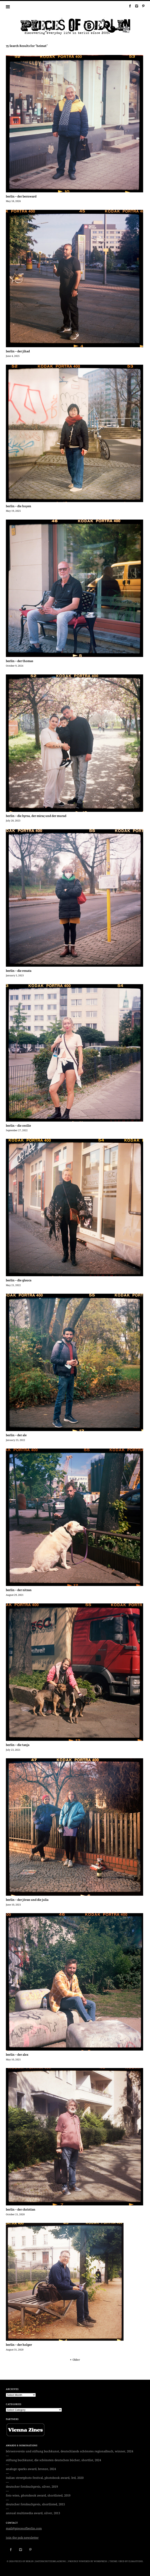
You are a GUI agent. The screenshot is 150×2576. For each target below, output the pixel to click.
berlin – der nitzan (19, 1590)
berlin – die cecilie (18, 1126)
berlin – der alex (17, 2055)
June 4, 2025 (13, 356)
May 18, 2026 (13, 201)
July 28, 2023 (13, 820)
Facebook (128, 6)
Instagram (135, 6)
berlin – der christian (20, 2209)
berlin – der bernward (21, 196)
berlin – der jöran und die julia (27, 1900)
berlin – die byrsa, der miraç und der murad (36, 816)
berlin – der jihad (18, 351)
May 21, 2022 (13, 1285)
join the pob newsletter (22, 2537)
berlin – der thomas (19, 661)
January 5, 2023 (15, 975)
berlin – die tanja (17, 1745)
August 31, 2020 (15, 2349)
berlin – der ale (16, 1435)
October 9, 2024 (14, 665)
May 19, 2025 (13, 511)
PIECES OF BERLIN (24, 2561)
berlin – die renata (18, 971)
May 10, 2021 (13, 2059)
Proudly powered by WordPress (87, 2561)
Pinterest (141, 6)
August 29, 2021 (15, 1595)
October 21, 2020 (15, 2214)
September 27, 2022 (17, 1130)
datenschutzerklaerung (50, 2561)
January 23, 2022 (15, 1440)
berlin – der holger (19, 2345)
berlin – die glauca (18, 1280)
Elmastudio (135, 2561)
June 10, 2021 (13, 1904)
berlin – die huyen (18, 506)
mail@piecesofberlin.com (24, 2528)
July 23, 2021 (13, 1749)
